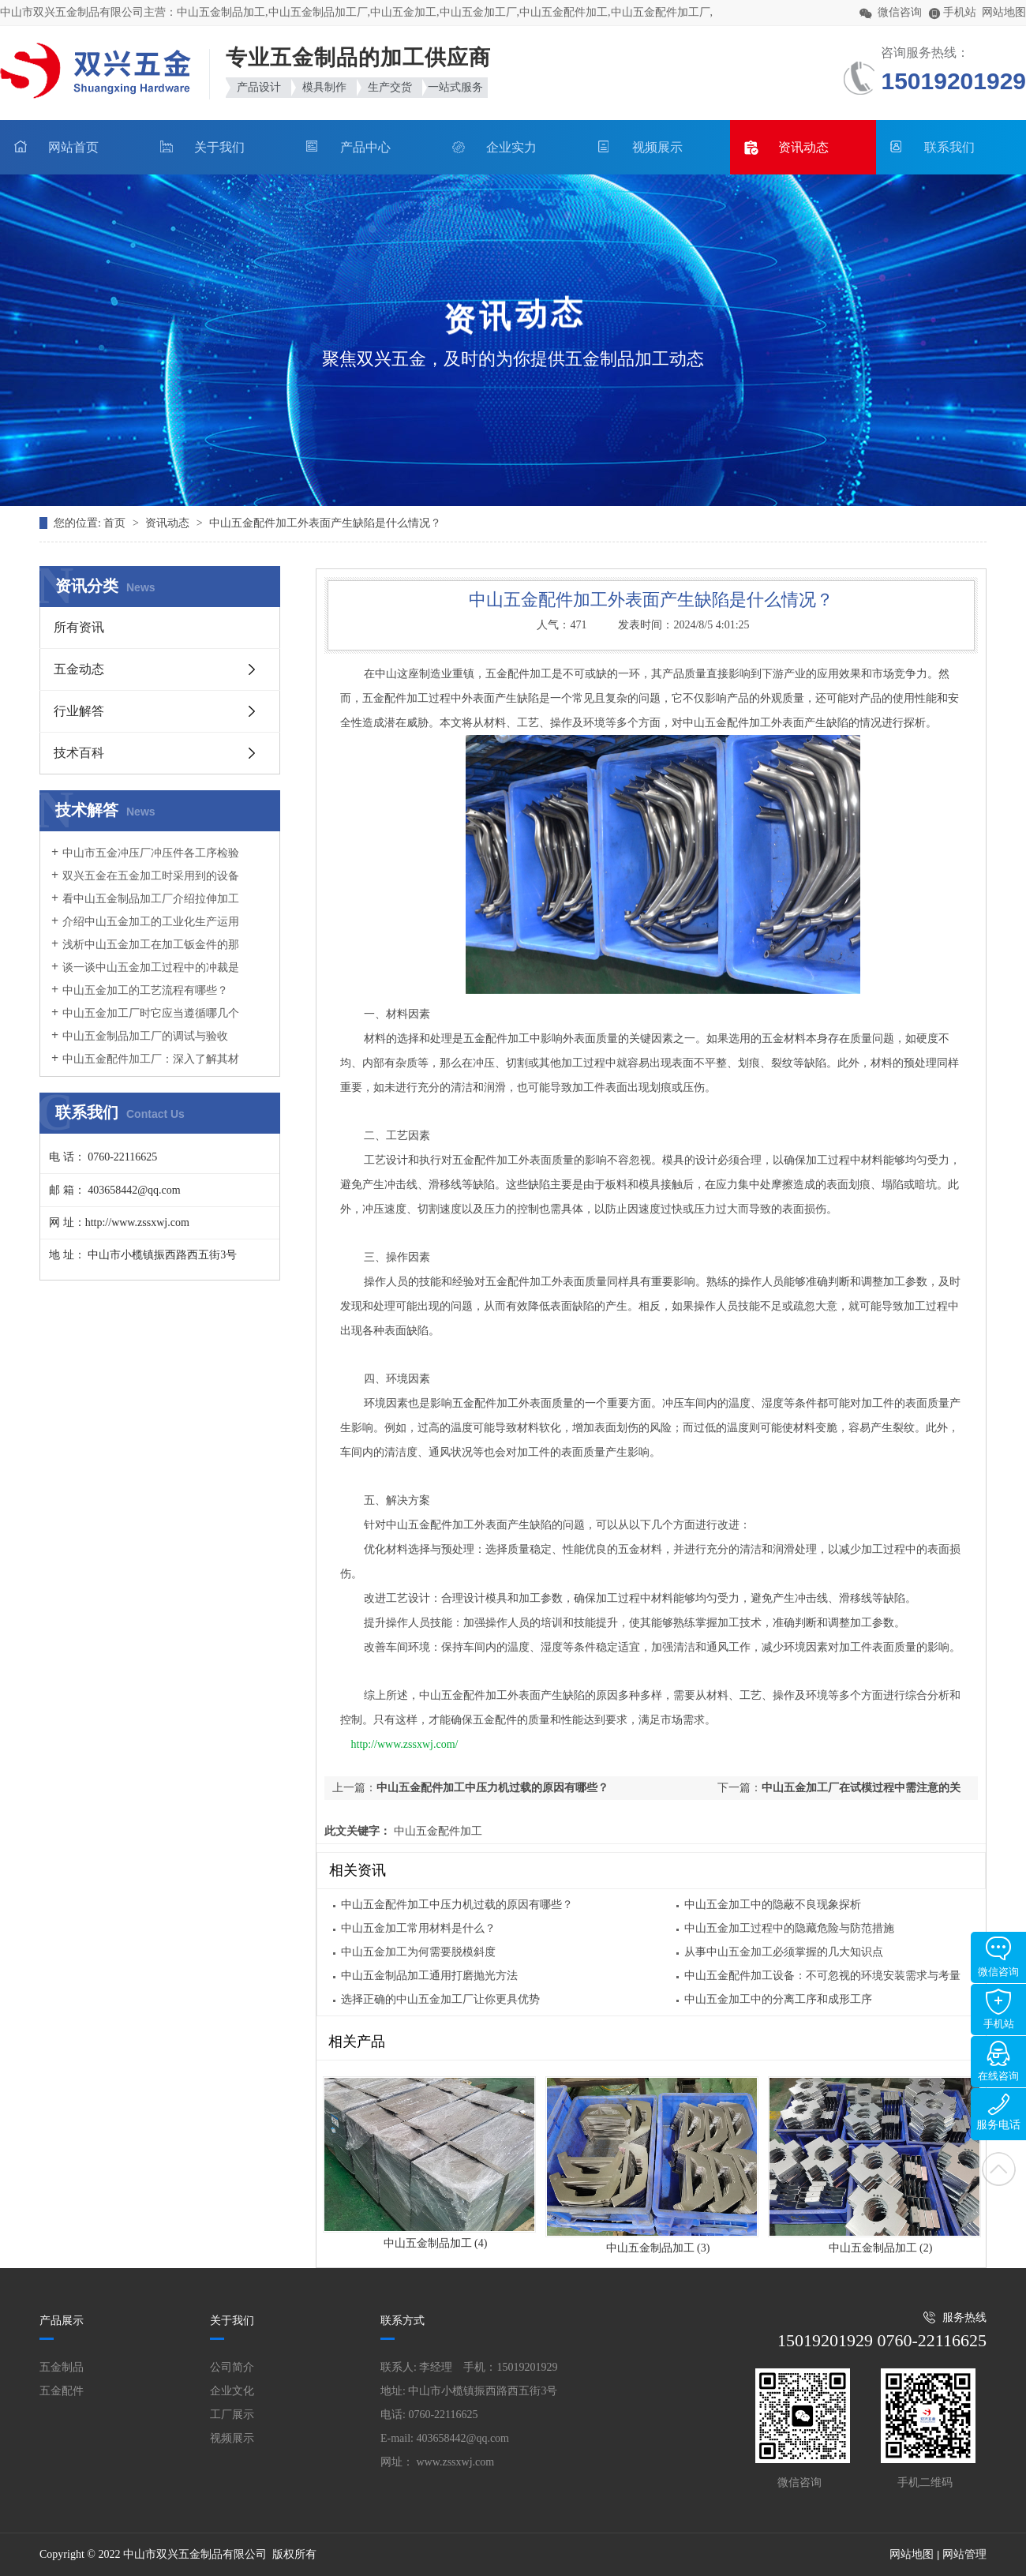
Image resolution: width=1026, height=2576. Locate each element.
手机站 (998, 2009)
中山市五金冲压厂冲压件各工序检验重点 (145, 860)
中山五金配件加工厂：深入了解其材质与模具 (145, 1066)
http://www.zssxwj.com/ (405, 1744)
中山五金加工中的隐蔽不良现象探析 (772, 1904)
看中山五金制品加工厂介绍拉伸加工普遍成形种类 (145, 906)
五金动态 (79, 669)
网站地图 (1004, 12)
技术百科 (79, 752)
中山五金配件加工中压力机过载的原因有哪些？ (492, 1788)
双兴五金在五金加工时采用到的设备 (150, 876)
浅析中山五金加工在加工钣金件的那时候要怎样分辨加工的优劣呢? (145, 952)
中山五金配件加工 (436, 1831)
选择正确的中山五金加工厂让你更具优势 (440, 1999)
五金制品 (61, 2367)
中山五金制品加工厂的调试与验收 (145, 1036)
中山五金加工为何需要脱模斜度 (418, 1952)
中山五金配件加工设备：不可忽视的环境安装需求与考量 (822, 1976)
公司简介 (232, 2367)
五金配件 (61, 2391)
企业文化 (232, 2391)
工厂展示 (232, 2414)
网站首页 (73, 147)
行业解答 (79, 711)
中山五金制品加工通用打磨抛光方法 (429, 1976)
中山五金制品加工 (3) (658, 2248)
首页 (116, 523)
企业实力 (511, 147)
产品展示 (61, 2321)
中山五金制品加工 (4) (436, 2243)
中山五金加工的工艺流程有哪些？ (145, 990)
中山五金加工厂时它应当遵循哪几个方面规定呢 (145, 1020)
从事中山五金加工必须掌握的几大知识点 (783, 1952)
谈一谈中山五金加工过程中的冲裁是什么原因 (145, 975)
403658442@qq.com (463, 2438)
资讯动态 (803, 147)
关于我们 (219, 147)
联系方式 (402, 2321)
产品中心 (365, 147)
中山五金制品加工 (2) (881, 2248)
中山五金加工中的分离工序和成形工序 (778, 1999)
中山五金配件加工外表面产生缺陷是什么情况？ (325, 523)
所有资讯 (79, 627)
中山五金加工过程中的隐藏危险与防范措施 (789, 1928)
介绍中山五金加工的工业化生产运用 (150, 922)
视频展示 (657, 147)
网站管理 (964, 2554)
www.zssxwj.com (456, 2462)
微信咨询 (998, 1957)
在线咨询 (998, 2061)
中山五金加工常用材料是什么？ (418, 1928)
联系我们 (949, 147)
